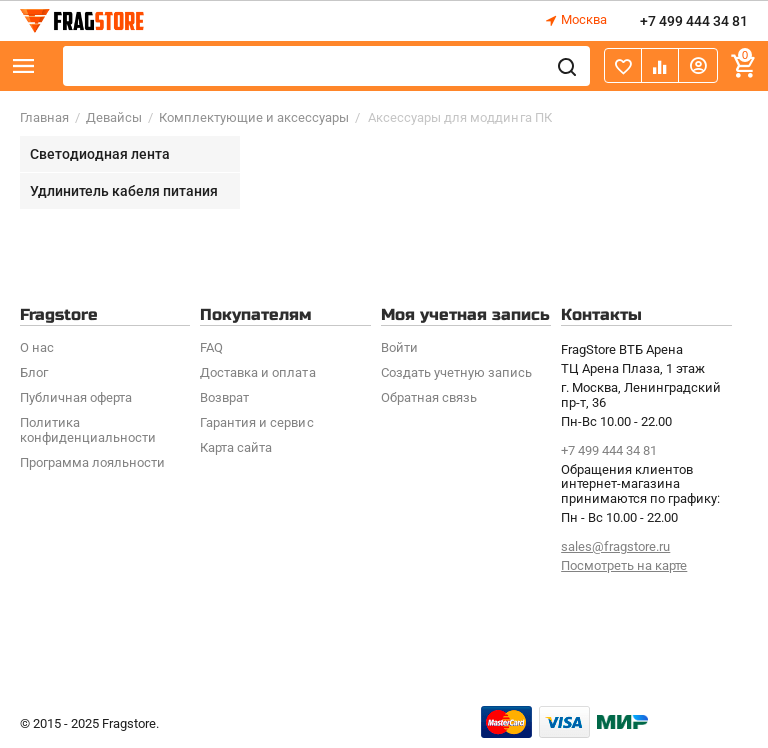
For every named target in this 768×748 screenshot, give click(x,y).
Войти (399, 347)
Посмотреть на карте (624, 565)
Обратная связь (429, 397)
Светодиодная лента (100, 154)
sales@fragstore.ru (615, 546)
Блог (34, 372)
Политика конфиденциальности (88, 430)
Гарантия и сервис (256, 422)
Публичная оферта (76, 397)
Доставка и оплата (257, 372)
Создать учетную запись (456, 372)
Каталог (24, 66)
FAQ (211, 347)
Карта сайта (236, 447)
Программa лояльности (92, 462)
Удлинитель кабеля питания (124, 191)
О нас (37, 347)
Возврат (224, 397)
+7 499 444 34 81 (694, 21)
